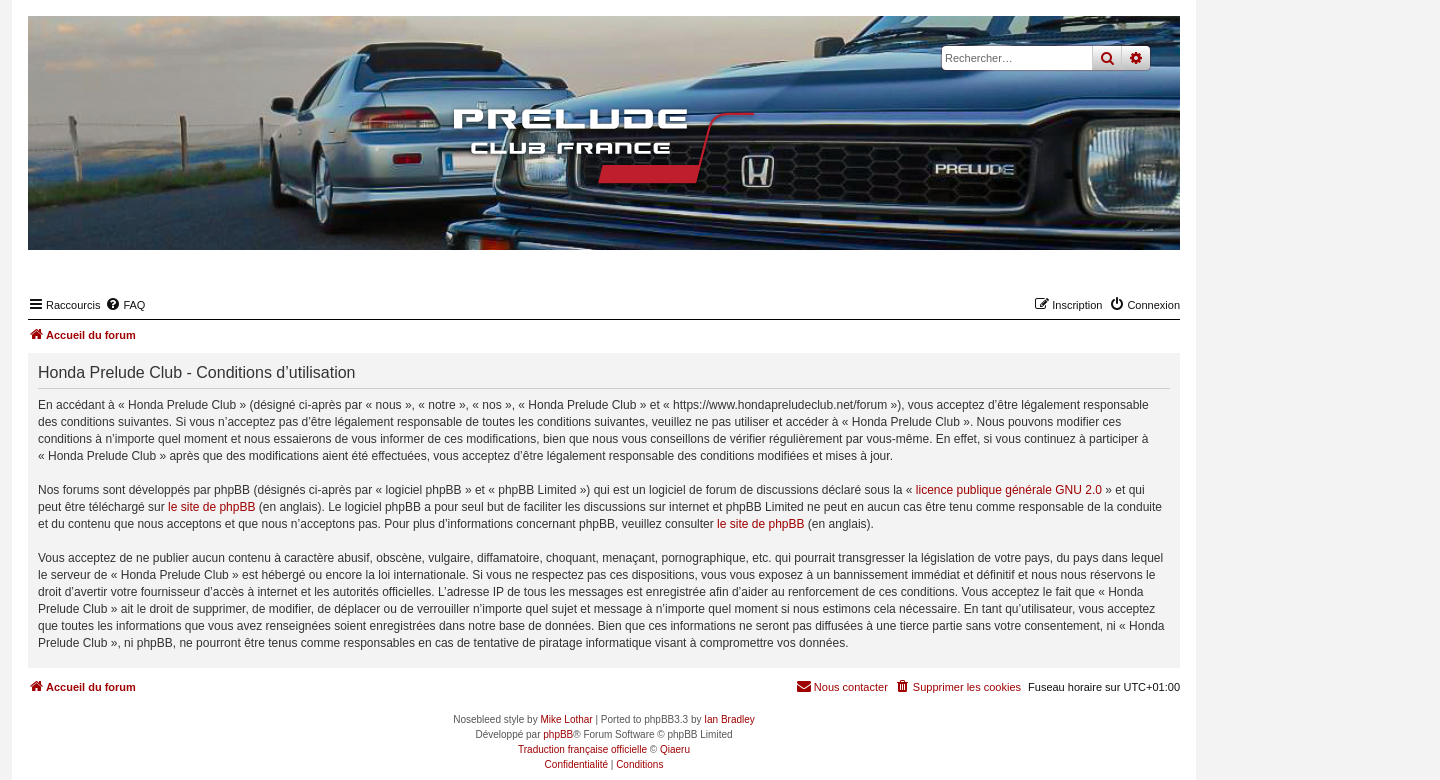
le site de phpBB (211, 507)
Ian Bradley (729, 719)
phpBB (558, 734)
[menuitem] (125, 305)
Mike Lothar (566, 719)
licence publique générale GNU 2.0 (1009, 490)
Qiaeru (675, 749)
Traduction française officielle (582, 749)
